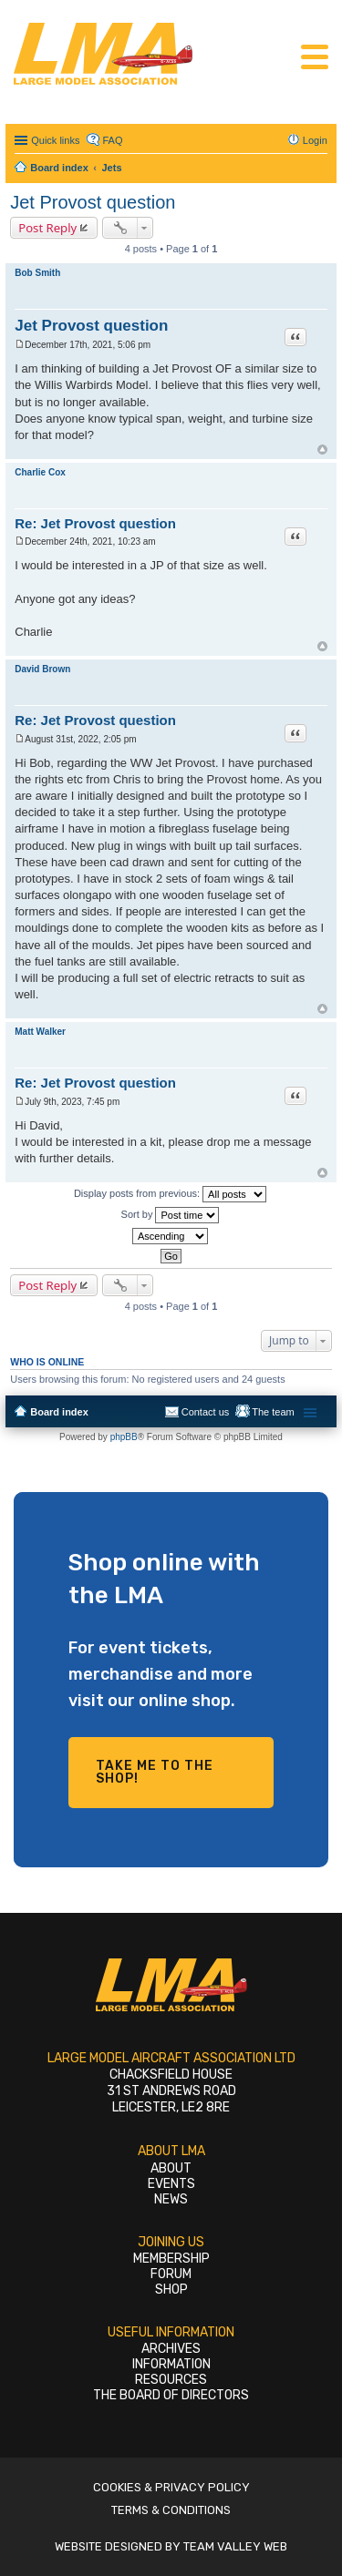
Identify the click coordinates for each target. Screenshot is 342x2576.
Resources (171, 2379)
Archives (171, 2348)
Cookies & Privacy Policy (171, 2487)
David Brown (42, 669)
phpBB (124, 1437)
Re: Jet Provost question (95, 523)
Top (322, 450)
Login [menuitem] (315, 140)
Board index (59, 1411)
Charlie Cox (40, 472)
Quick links (55, 140)
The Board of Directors (171, 2395)
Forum (171, 2274)
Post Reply (47, 228)
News (171, 2199)
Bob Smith (37, 273)
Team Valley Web (235, 2546)
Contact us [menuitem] (205, 1411)
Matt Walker (40, 1032)
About (171, 2168)
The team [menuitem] (273, 1411)
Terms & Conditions (171, 2510)
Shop (171, 2289)
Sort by (170, 1215)
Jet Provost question (92, 202)
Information (171, 2364)
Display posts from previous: (170, 1194)
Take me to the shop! (154, 1772)
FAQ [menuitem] (112, 140)
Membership (171, 2258)
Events (171, 2184)
